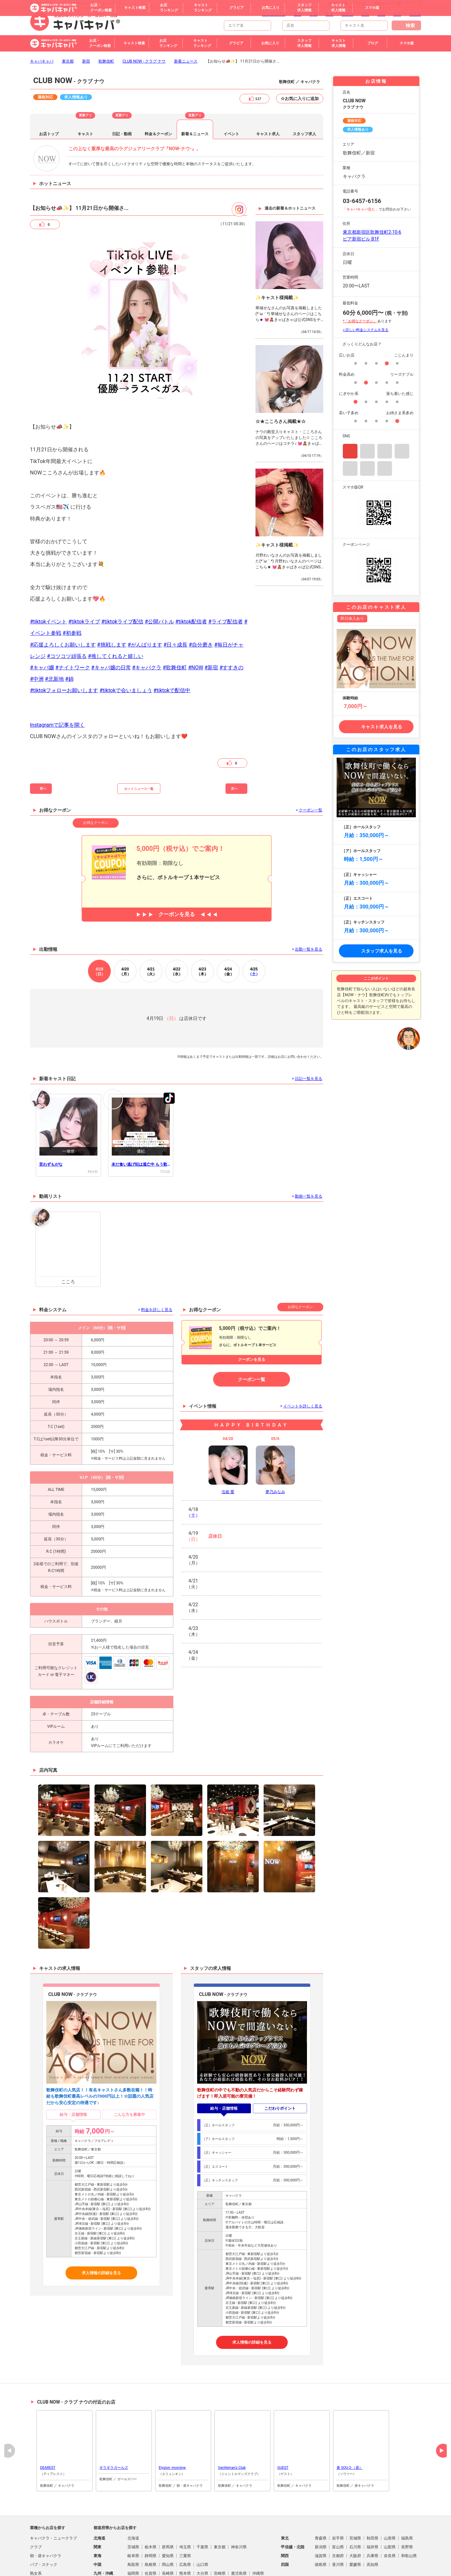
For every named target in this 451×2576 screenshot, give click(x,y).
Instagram (350, 451)
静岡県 (150, 2556)
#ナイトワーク (72, 667)
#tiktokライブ (84, 622)
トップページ (273, 14)
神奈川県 (239, 2547)
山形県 (390, 2538)
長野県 (407, 2547)
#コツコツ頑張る (67, 656)
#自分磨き (201, 645)
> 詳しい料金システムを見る (365, 330)
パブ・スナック (43, 2564)
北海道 (133, 2538)
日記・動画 (122, 134)
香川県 (338, 2564)
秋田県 (372, 2538)
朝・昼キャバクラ (45, 2556)
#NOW (195, 667)
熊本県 (185, 2573)
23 (202, 971)
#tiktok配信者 (191, 622)
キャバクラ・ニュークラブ (53, 2538)
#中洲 (37, 679)
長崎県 (168, 2573)
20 (125, 971)
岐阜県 (133, 2556)
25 (254, 971)
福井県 (372, 2547)
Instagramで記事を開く (57, 725)
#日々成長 (175, 645)
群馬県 (168, 2547)
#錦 (69, 679)
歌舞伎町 (106, 61)
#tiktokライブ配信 (122, 622)
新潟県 (321, 2547)
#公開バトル (159, 622)
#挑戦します (111, 645)
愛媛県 (355, 2564)
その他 (415, 14)
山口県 (202, 2564)
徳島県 (321, 2564)
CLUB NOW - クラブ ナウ (144, 61)
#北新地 (54, 679)
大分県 (202, 2573)
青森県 (321, 2538)
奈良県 (390, 2556)
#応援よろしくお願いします (63, 645)
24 (228, 971)
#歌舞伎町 (175, 667)
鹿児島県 (239, 2573)
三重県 (185, 2556)
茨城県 (133, 2547)
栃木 (329, 14)
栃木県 (150, 2547)
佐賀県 (150, 2573)
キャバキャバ (41, 61)
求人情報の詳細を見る (101, 2273)
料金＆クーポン (158, 134)
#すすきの (231, 667)
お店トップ (49, 134)
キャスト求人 (268, 134)
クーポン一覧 (251, 1379)
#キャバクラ (146, 667)
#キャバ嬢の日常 (111, 667)
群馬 (397, 14)
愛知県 (168, 2556)
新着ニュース (185, 61)
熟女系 (36, 2573)
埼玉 (365, 14)
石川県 (355, 2547)
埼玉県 (185, 2547)
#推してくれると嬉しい (115, 656)
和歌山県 (409, 2556)
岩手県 (338, 2538)
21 (151, 971)
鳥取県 (133, 2564)
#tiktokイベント (48, 622)
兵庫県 (372, 2556)
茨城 (381, 14)
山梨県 (390, 2547)
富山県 (338, 2547)
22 (176, 971)
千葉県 (202, 2547)
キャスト (85, 134)
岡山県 (168, 2564)
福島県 (407, 2538)
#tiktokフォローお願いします (64, 690)
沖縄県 (258, 2573)
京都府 (338, 2556)
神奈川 (347, 14)
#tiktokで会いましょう (125, 690)
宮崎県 (220, 2573)
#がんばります (145, 645)
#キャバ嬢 (42, 667)
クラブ (36, 2547)
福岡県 (133, 2573)
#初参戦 (72, 633)
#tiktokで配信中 (171, 690)
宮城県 (355, 2538)
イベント (231, 134)
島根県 (150, 2564)
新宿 (86, 61)
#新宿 (211, 667)
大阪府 (355, 2556)
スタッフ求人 (304, 134)
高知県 (372, 2564)
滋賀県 (321, 2556)
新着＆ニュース (195, 134)
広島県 (185, 2564)
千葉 (313, 14)
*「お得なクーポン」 (360, 321)
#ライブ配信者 (225, 622)
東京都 (68, 61)
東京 (297, 14)
